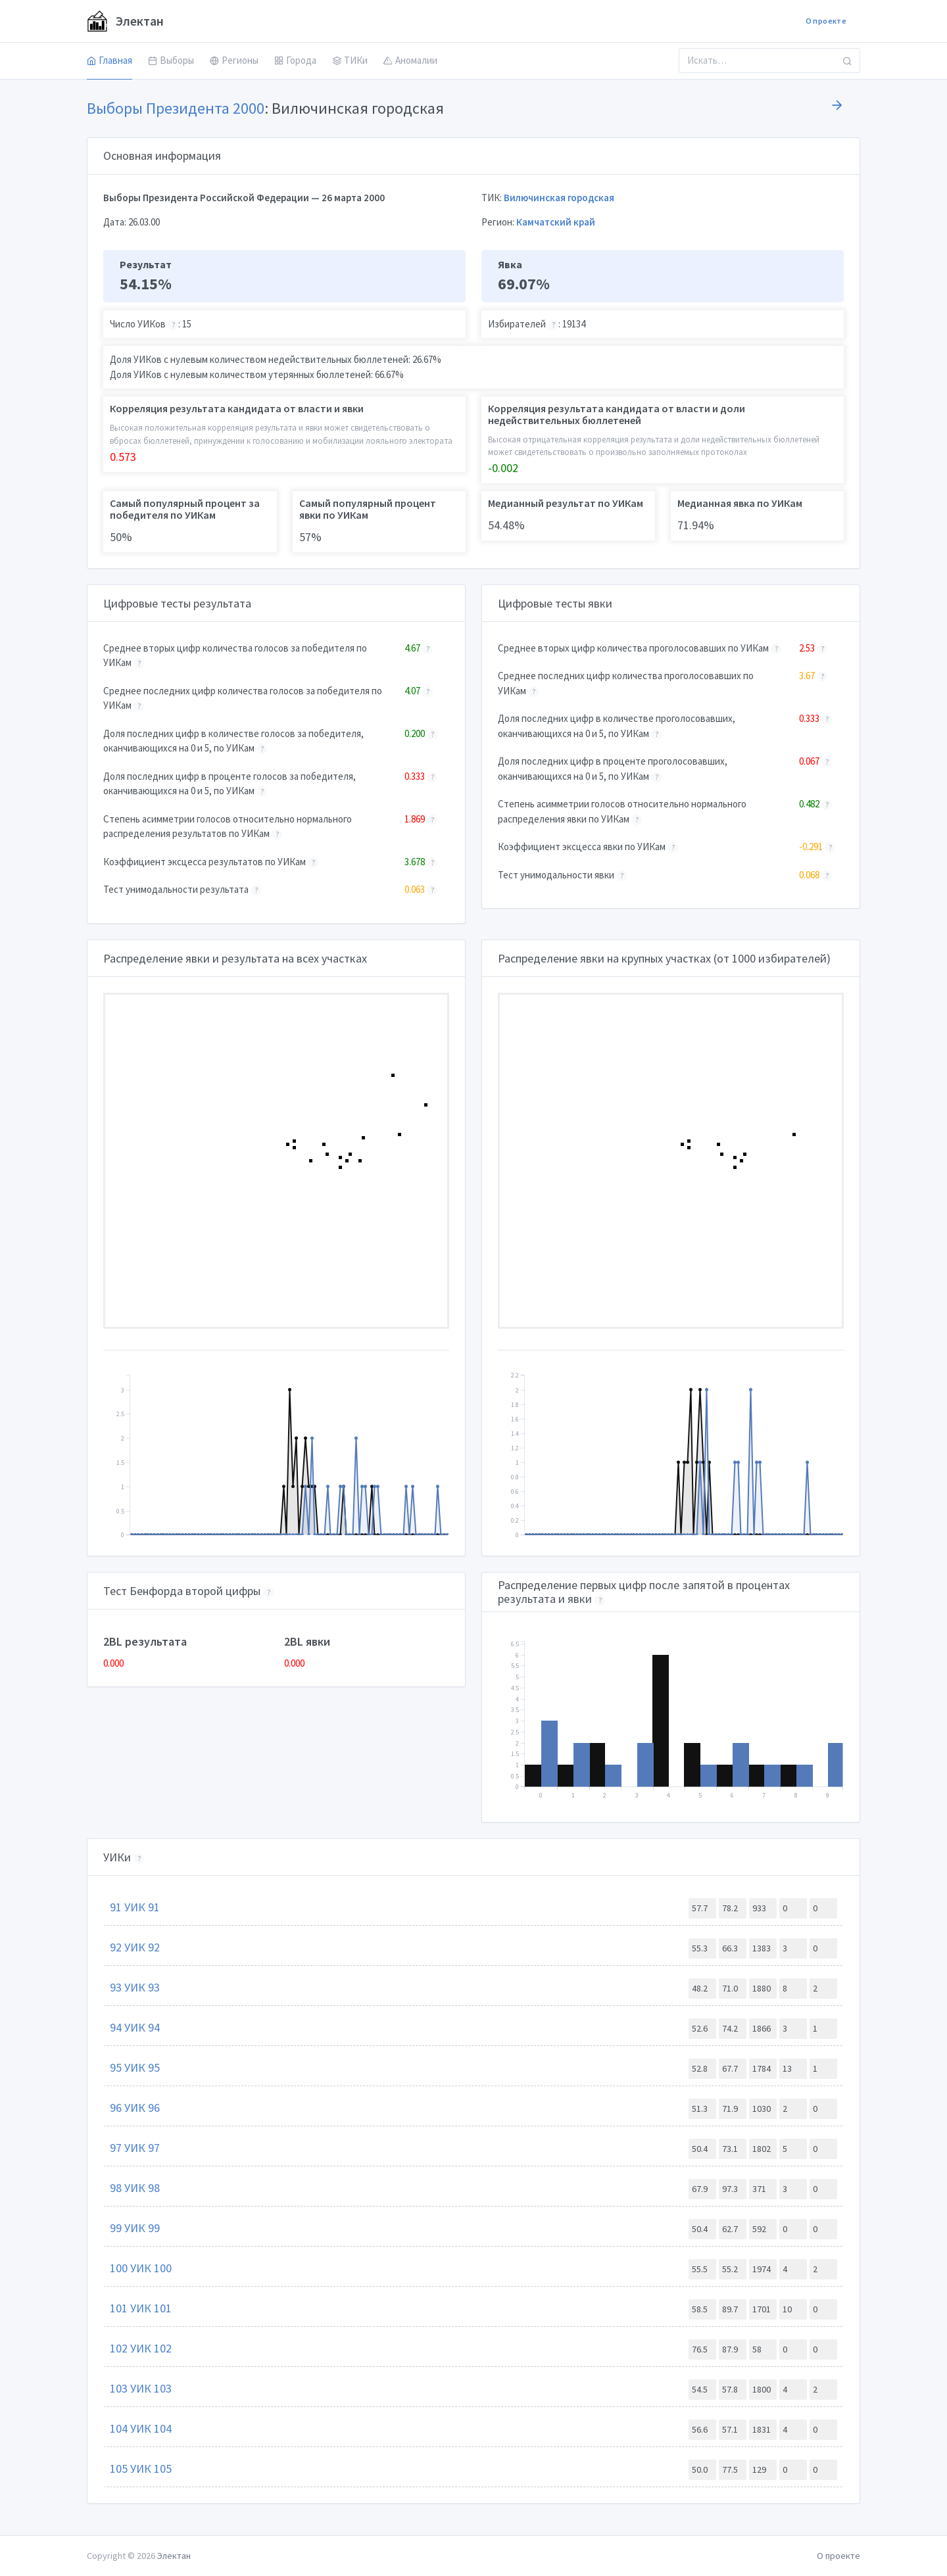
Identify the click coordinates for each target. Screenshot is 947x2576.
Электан (125, 21)
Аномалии (410, 60)
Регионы (234, 60)
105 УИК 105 (141, 2468)
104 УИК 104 (141, 2428)
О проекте (826, 21)
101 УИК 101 (141, 2308)
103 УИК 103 (141, 2388)
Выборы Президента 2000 (175, 108)
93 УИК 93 (135, 1987)
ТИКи (350, 60)
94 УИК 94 (135, 2027)
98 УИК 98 (135, 2187)
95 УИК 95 (135, 2067)
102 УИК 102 (141, 2348)
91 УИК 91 (135, 1907)
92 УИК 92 (135, 1947)
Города (295, 60)
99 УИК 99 (135, 2227)
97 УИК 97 (135, 2147)
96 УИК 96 (135, 2107)
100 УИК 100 (141, 2268)
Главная (109, 60)
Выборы (171, 60)
